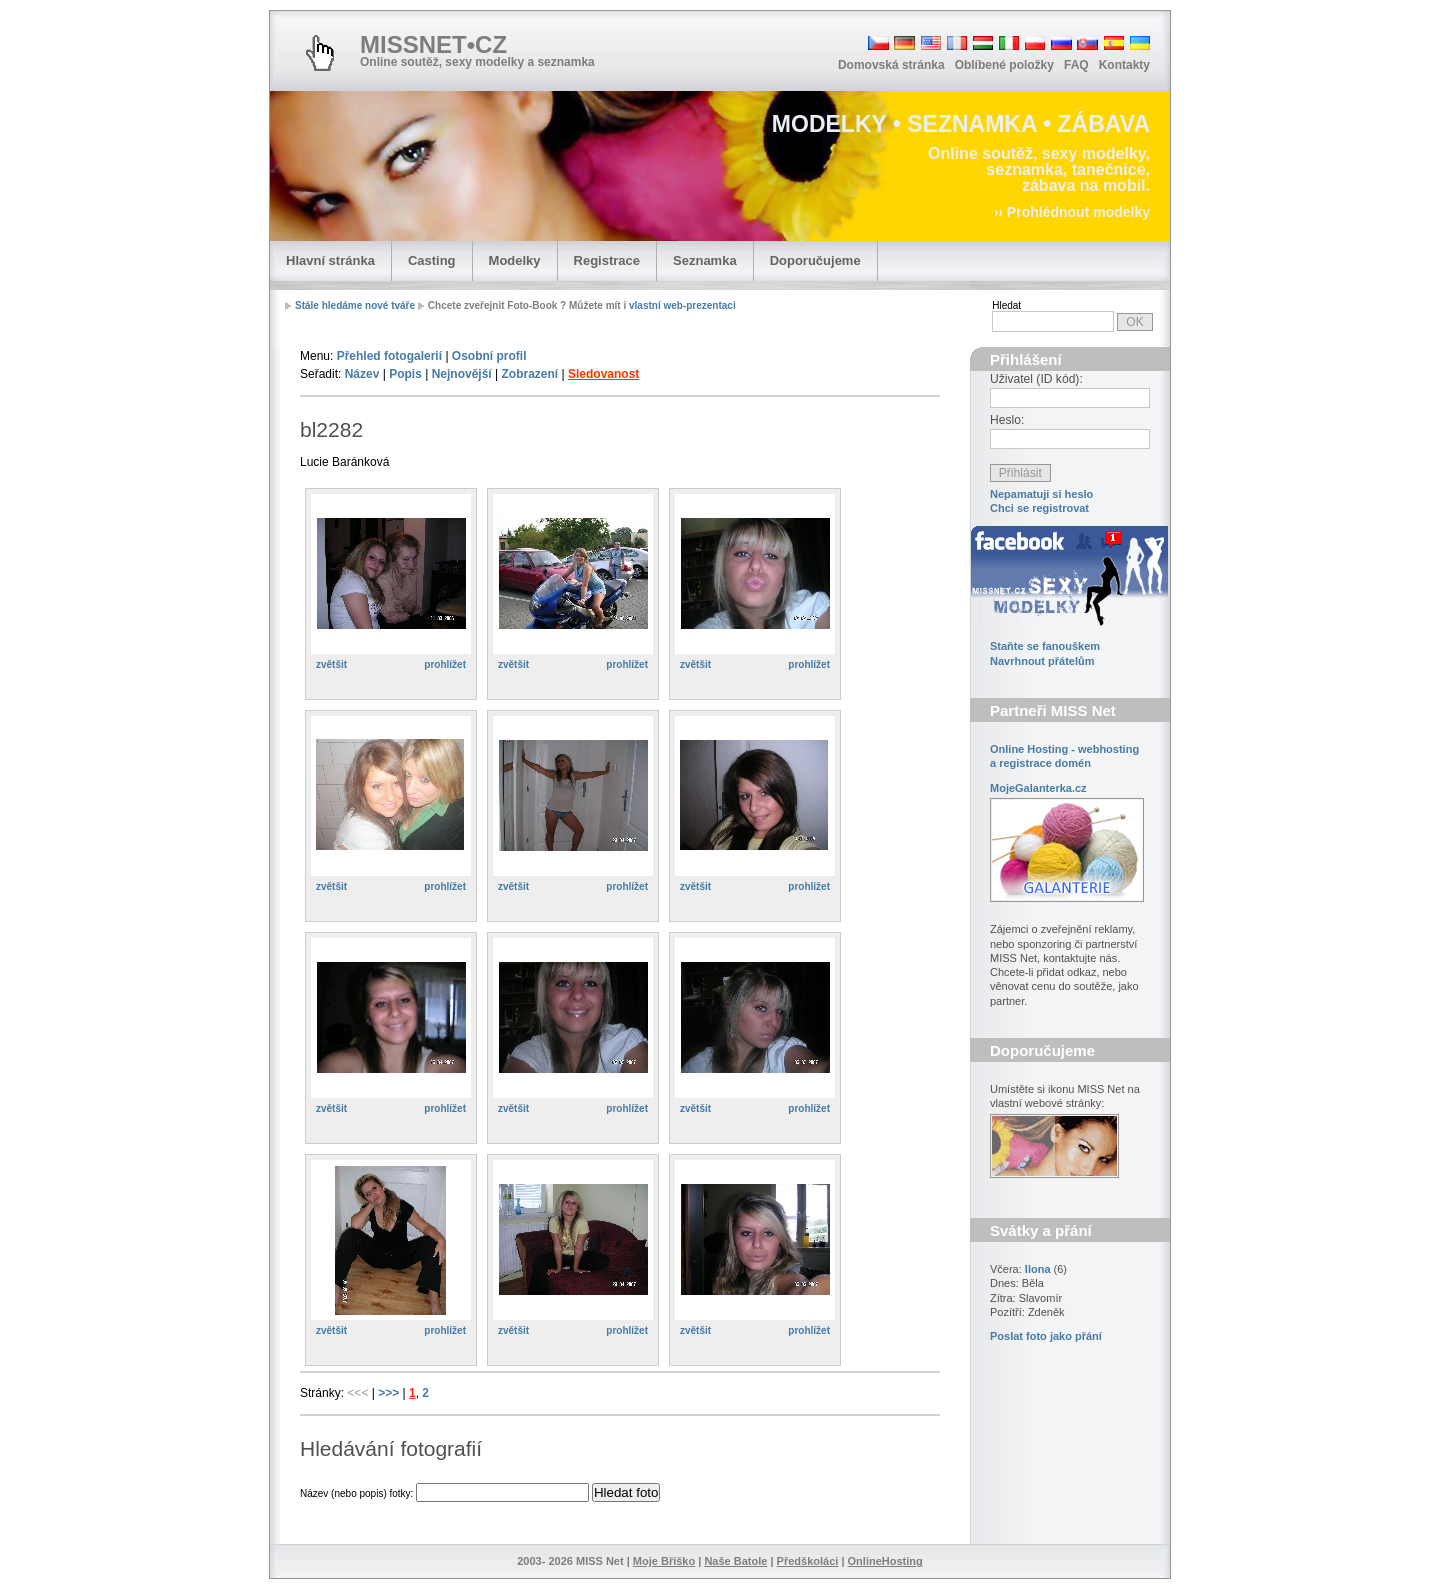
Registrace (607, 260)
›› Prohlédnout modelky (1072, 212)
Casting (432, 260)
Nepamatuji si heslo (1041, 494)
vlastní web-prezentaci (682, 305)
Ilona (1038, 1269)
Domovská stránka (891, 65)
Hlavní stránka (330, 260)
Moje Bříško (664, 1561)
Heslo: (1007, 420)
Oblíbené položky (1004, 65)
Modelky (515, 260)
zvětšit (331, 664)
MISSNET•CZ (433, 44)
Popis (405, 374)
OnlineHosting (885, 1561)
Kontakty (1124, 65)
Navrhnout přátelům (1042, 661)
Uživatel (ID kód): (1036, 379)
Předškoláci (808, 1561)
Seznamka (705, 260)
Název (362, 374)
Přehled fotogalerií (389, 356)
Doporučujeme (815, 260)
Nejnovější (462, 374)
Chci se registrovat (1039, 508)
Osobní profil (489, 356)
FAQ (1076, 65)
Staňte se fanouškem (1045, 646)
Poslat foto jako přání (1046, 1336)
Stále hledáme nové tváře (355, 305)
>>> (390, 1393)
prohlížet (445, 664)
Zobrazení (529, 374)
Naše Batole (735, 1561)
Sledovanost (603, 374)
